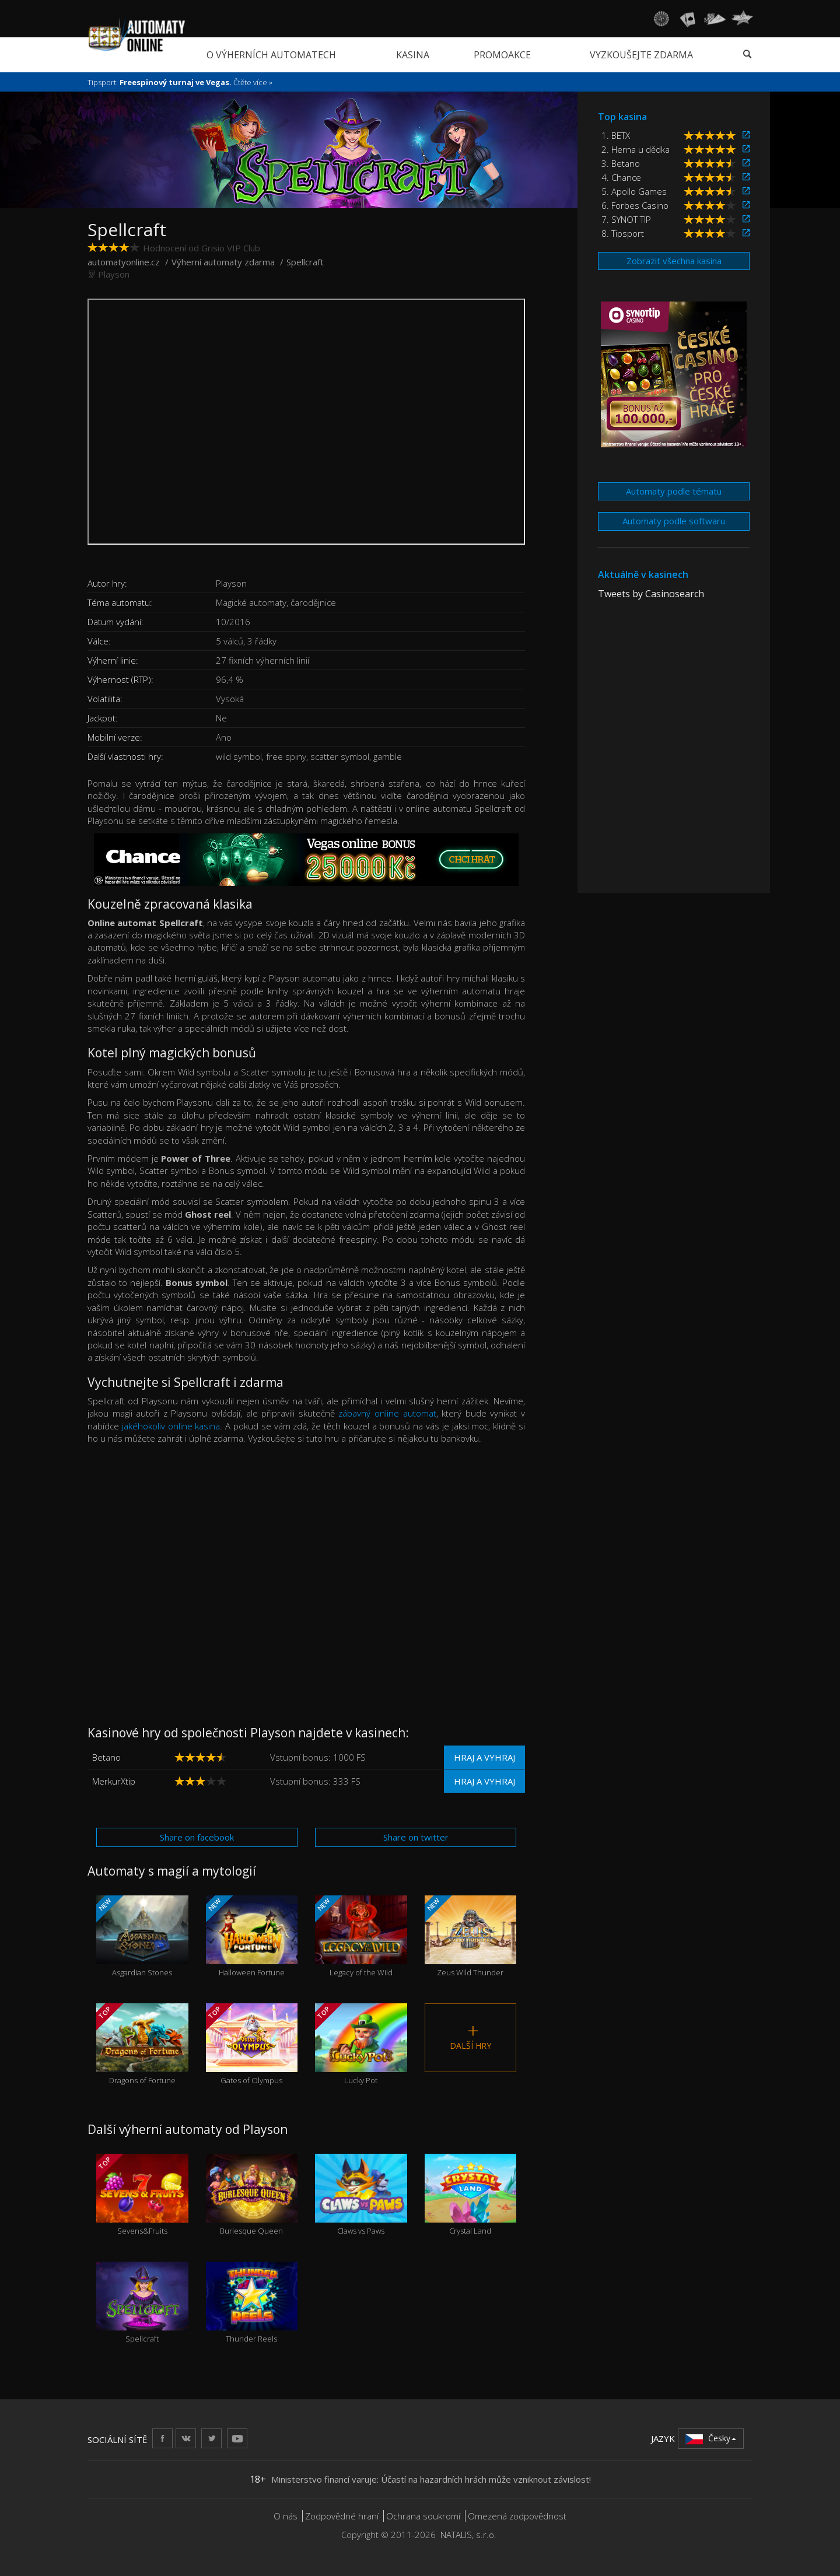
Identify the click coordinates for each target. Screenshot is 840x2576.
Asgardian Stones (142, 1936)
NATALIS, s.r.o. (468, 2534)
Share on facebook (197, 1837)
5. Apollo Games (634, 191)
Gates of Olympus (252, 2044)
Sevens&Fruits (142, 2195)
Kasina (412, 54)
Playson (114, 274)
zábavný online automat (387, 1413)
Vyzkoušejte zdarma (641, 54)
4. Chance (621, 177)
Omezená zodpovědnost (517, 2516)
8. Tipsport (622, 233)
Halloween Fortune (252, 1936)
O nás (286, 2516)
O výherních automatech (271, 54)
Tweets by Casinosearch (651, 593)
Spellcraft (142, 2303)
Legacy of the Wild (361, 1936)
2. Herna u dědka (635, 149)
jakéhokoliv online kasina (171, 1426)
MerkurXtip (113, 1781)
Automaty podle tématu (674, 491)
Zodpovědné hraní (342, 2516)
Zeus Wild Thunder (471, 1936)
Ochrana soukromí (423, 2516)
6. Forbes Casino (634, 205)
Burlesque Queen (252, 2195)
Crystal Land (471, 2195)
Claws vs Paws (361, 2195)
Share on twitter (416, 1837)
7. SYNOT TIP (626, 219)
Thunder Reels (252, 2303)
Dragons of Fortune (142, 2044)
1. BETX (615, 135)
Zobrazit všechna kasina (674, 261)
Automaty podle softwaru (673, 521)
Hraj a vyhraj (484, 1757)
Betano (106, 1757)
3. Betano (620, 163)
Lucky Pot (361, 2044)
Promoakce (502, 54)
